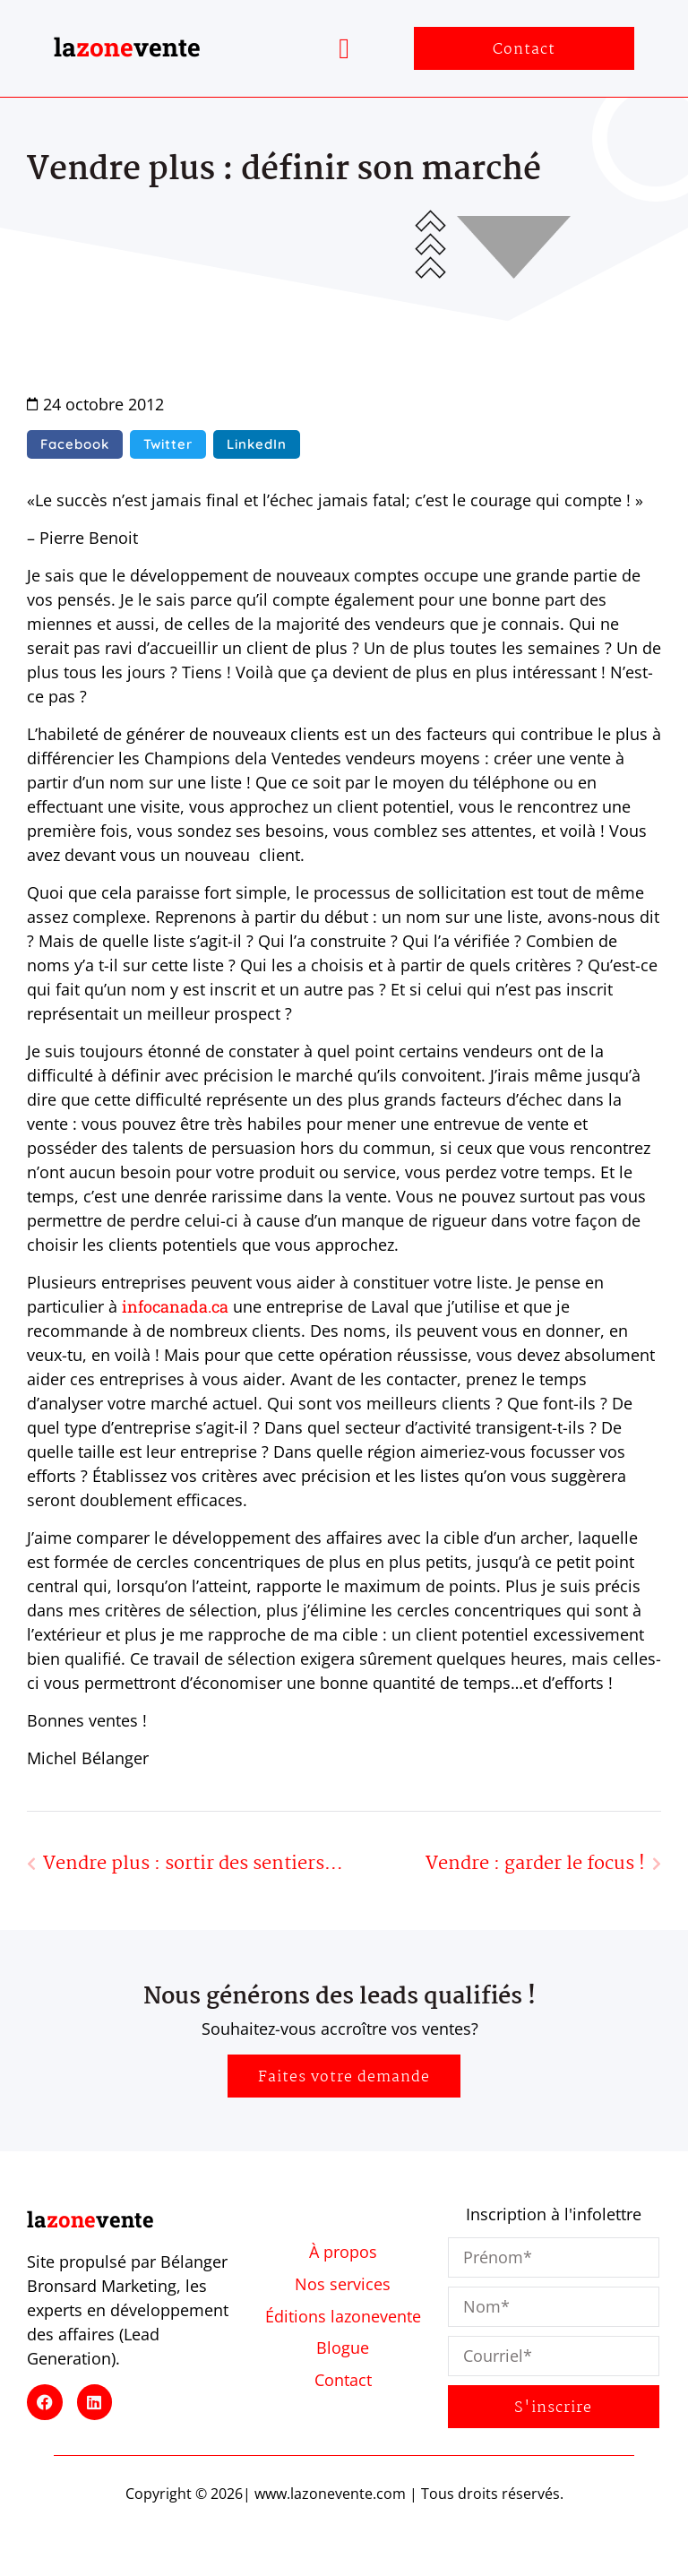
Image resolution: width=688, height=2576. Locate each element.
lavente (127, 47)
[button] (344, 48)
